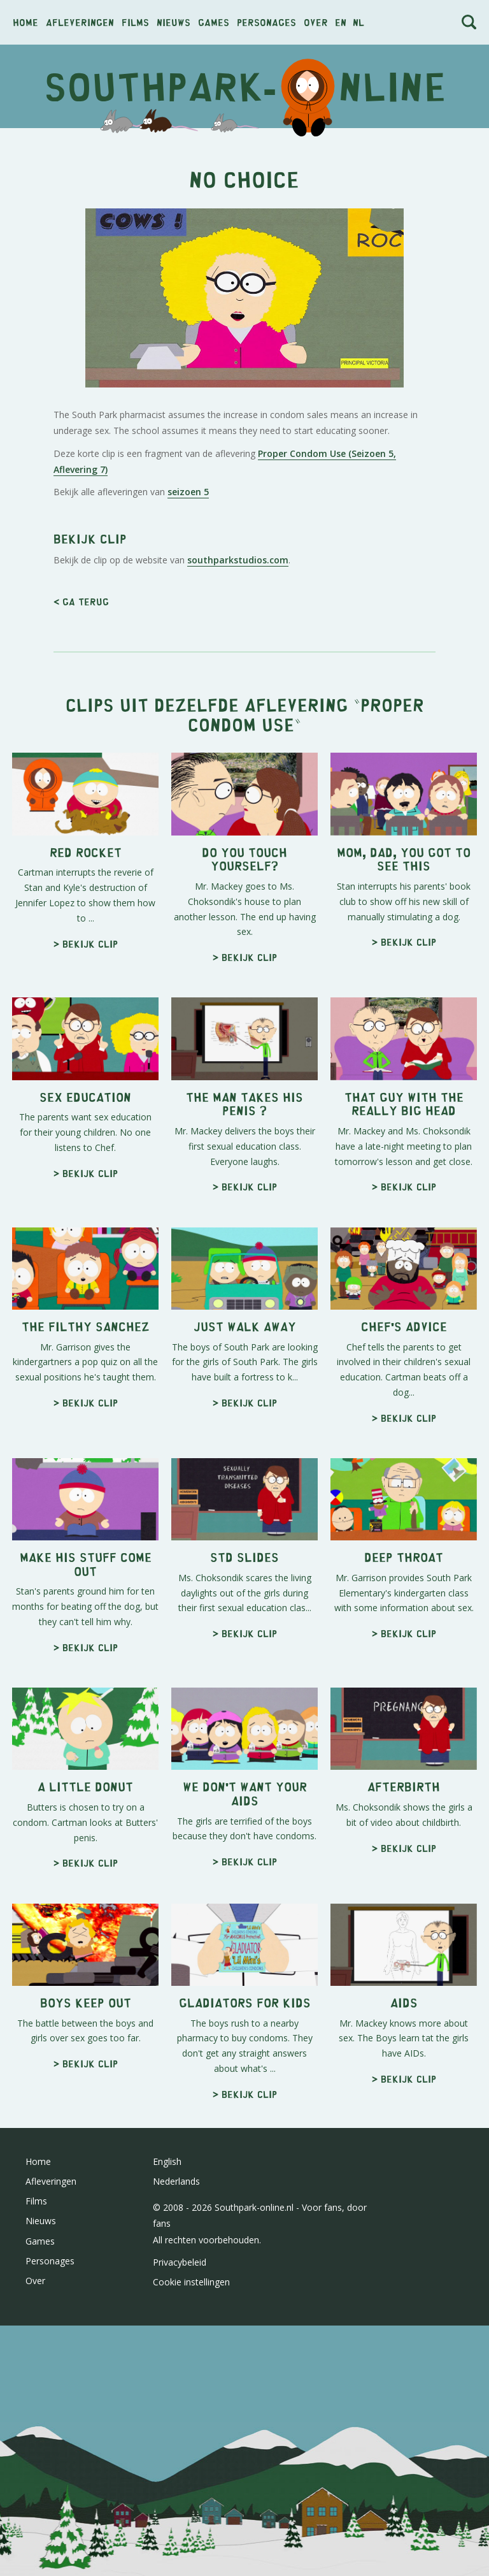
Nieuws (173, 22)
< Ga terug (81, 601)
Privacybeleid (179, 2262)
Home (25, 22)
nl (358, 22)
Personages (266, 22)
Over (316, 22)
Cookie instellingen (191, 2282)
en (340, 22)
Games (213, 22)
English (167, 2161)
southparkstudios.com (237, 560)
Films (135, 22)
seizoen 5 (188, 492)
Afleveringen (80, 22)
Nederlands (176, 2181)
